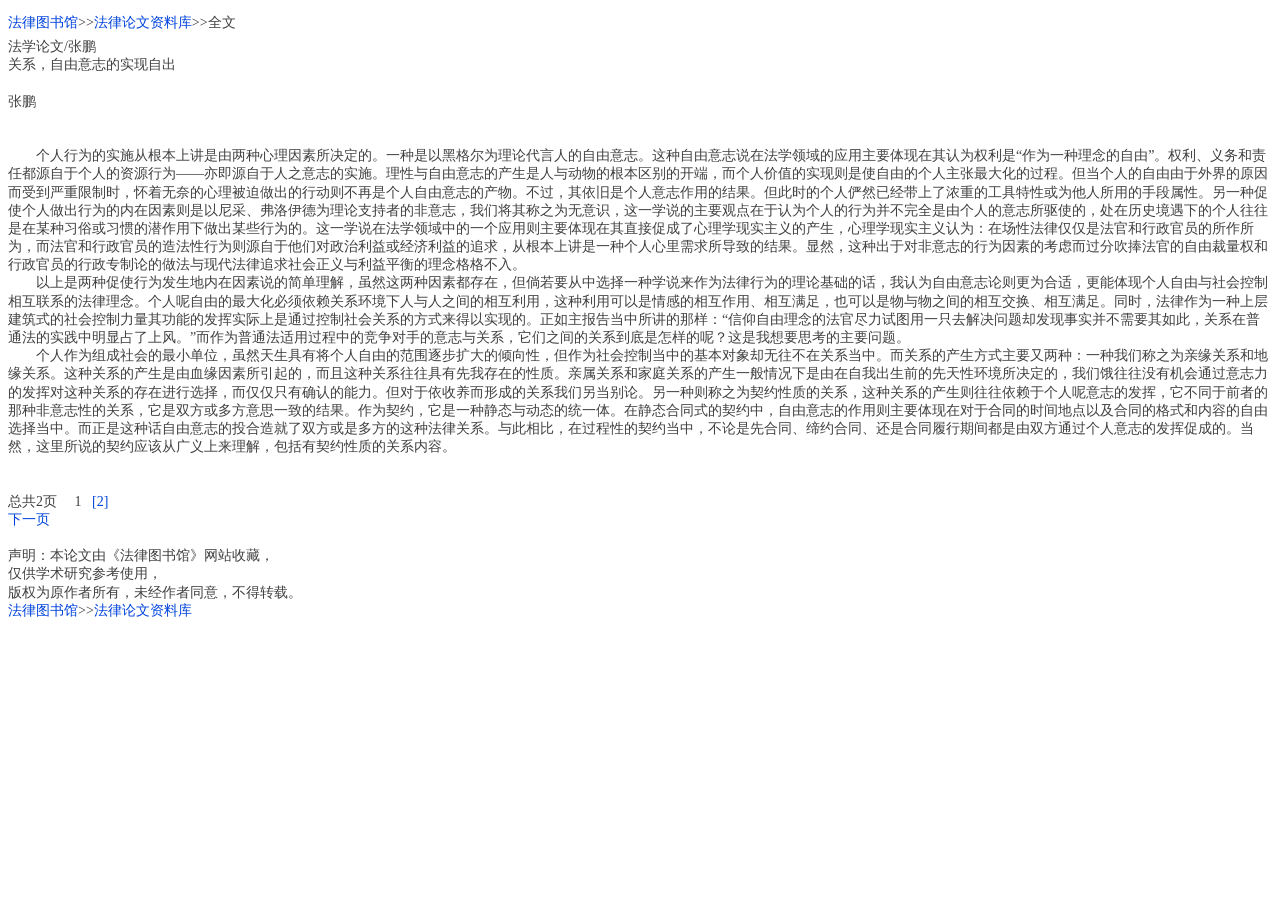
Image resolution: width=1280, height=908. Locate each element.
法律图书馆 (43, 22)
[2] (100, 501)
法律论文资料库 (143, 22)
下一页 (29, 519)
